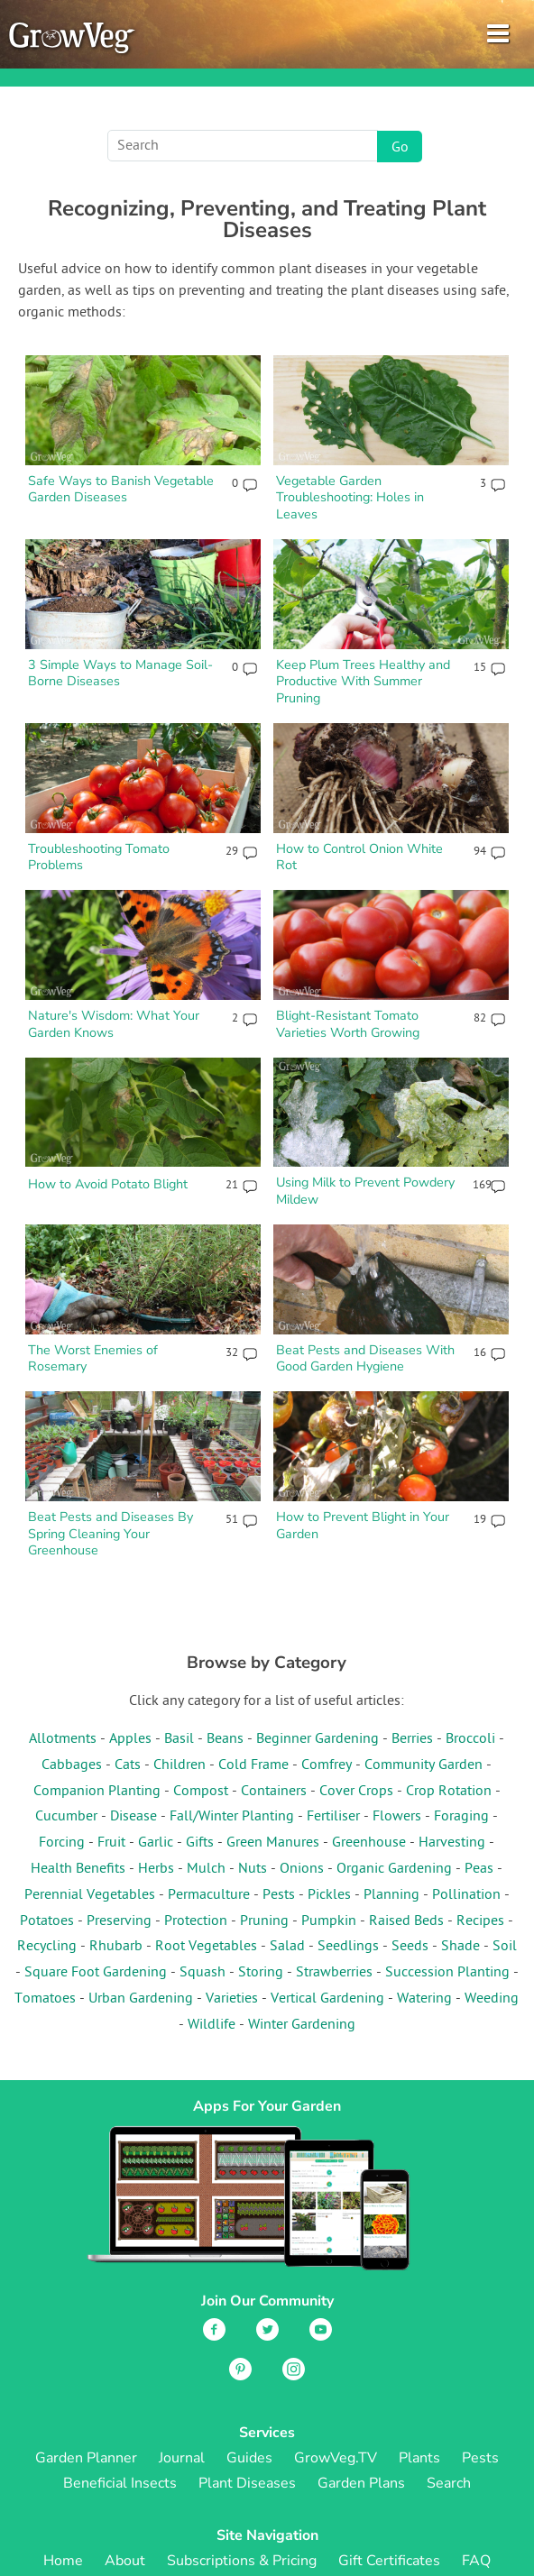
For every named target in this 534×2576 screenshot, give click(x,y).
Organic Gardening (394, 1869)
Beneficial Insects (120, 2483)
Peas (479, 1869)
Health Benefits (78, 1869)
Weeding (492, 1999)
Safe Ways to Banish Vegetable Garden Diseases (121, 489)
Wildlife (211, 2025)
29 (232, 852)
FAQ (476, 2561)
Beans (225, 1739)
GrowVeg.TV (335, 2458)
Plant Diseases (247, 2483)
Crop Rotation (449, 1792)
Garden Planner (86, 2458)
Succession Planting (447, 1973)
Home (63, 2561)
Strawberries (334, 1973)
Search (449, 2483)
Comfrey (326, 1765)
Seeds (409, 1947)
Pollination (466, 1895)
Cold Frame (253, 1765)
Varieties (232, 1999)
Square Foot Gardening (95, 1973)
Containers (274, 1792)
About (125, 2561)
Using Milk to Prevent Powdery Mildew (365, 1190)
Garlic (155, 1843)
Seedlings (348, 1947)
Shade (460, 1947)
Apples (130, 1739)
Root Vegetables (206, 1947)
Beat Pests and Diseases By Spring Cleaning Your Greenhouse (110, 1533)
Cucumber (66, 1817)
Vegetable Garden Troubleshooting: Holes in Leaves (350, 497)
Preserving (119, 1921)
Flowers (397, 1817)
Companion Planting (97, 1792)
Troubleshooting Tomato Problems (99, 857)
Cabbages (71, 1765)
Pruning (264, 1921)
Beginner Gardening (317, 1739)
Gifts (200, 1843)
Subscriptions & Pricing (242, 2561)
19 (480, 1520)
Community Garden (423, 1765)
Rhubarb (116, 1947)
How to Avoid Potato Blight (108, 1184)
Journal (182, 2458)
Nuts (252, 1869)
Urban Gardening (140, 1999)
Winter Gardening (301, 2025)
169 (479, 1185)
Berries (412, 1739)
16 (480, 1353)
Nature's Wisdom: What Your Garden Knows (113, 1023)
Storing (260, 1973)
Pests (278, 1895)
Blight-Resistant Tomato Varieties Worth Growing (347, 1023)
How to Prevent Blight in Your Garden (362, 1525)
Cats (128, 1765)
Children (179, 1765)
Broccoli (470, 1739)
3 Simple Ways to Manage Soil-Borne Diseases (120, 673)
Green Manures (272, 1843)
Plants (419, 2458)
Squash (203, 1973)
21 (232, 1185)
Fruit (111, 1843)
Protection (195, 1921)
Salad (287, 1947)
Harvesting (452, 1843)
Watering (424, 1999)
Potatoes (47, 1921)
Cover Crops (356, 1792)
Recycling (47, 1947)
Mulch (206, 1869)
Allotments (63, 1739)
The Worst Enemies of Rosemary (93, 1358)
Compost (200, 1792)
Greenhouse (369, 1843)
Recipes (480, 1921)
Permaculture (209, 1895)
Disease (133, 1817)
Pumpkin (328, 1921)
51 (232, 1520)
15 (480, 668)
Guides (249, 2458)
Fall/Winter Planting (232, 1817)
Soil (505, 1947)
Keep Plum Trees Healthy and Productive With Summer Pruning (363, 681)
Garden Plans (361, 2483)
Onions (302, 1869)
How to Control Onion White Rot (359, 857)
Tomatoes (45, 1999)
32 (232, 1353)
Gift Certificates (389, 2561)
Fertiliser (333, 1817)
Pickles (329, 1895)
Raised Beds (406, 1921)
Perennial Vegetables (89, 1895)
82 (480, 1019)
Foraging (461, 1817)
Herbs (156, 1869)
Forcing (62, 1843)
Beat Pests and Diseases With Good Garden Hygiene (365, 1358)
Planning (391, 1895)
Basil (179, 1739)
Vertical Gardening (327, 1999)
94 (480, 852)
